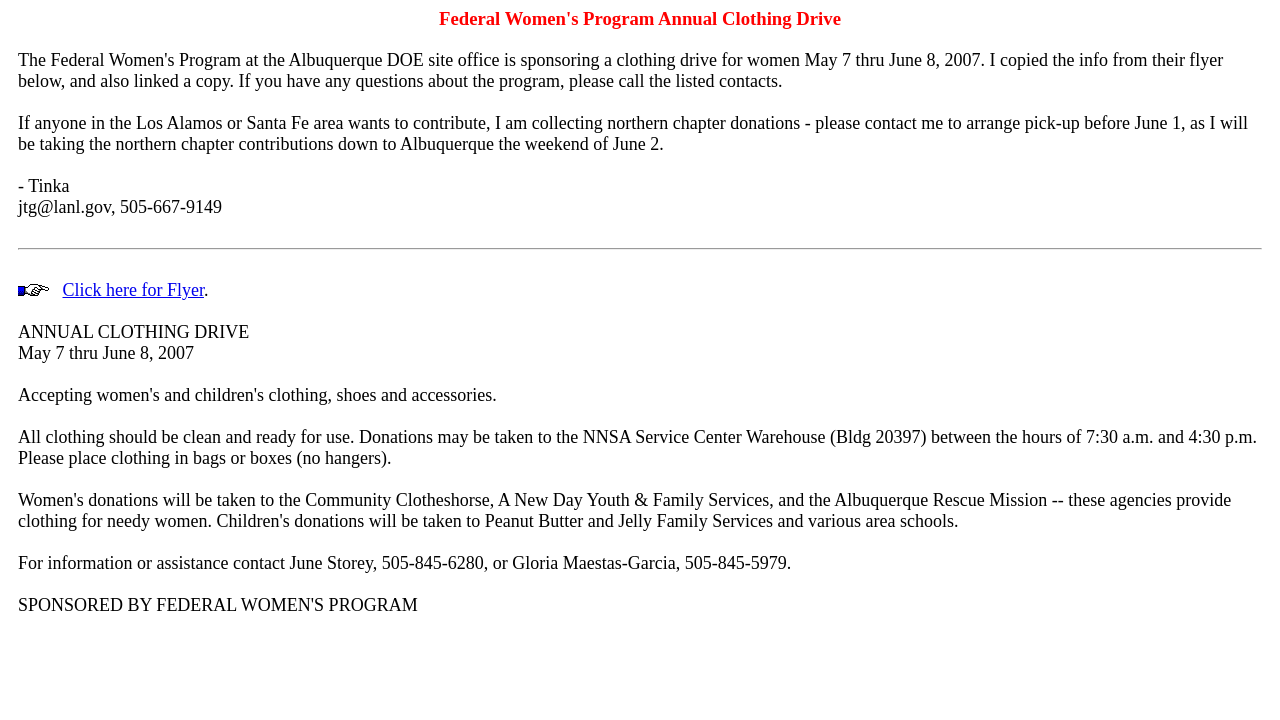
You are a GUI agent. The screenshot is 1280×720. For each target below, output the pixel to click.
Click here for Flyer (133, 290)
